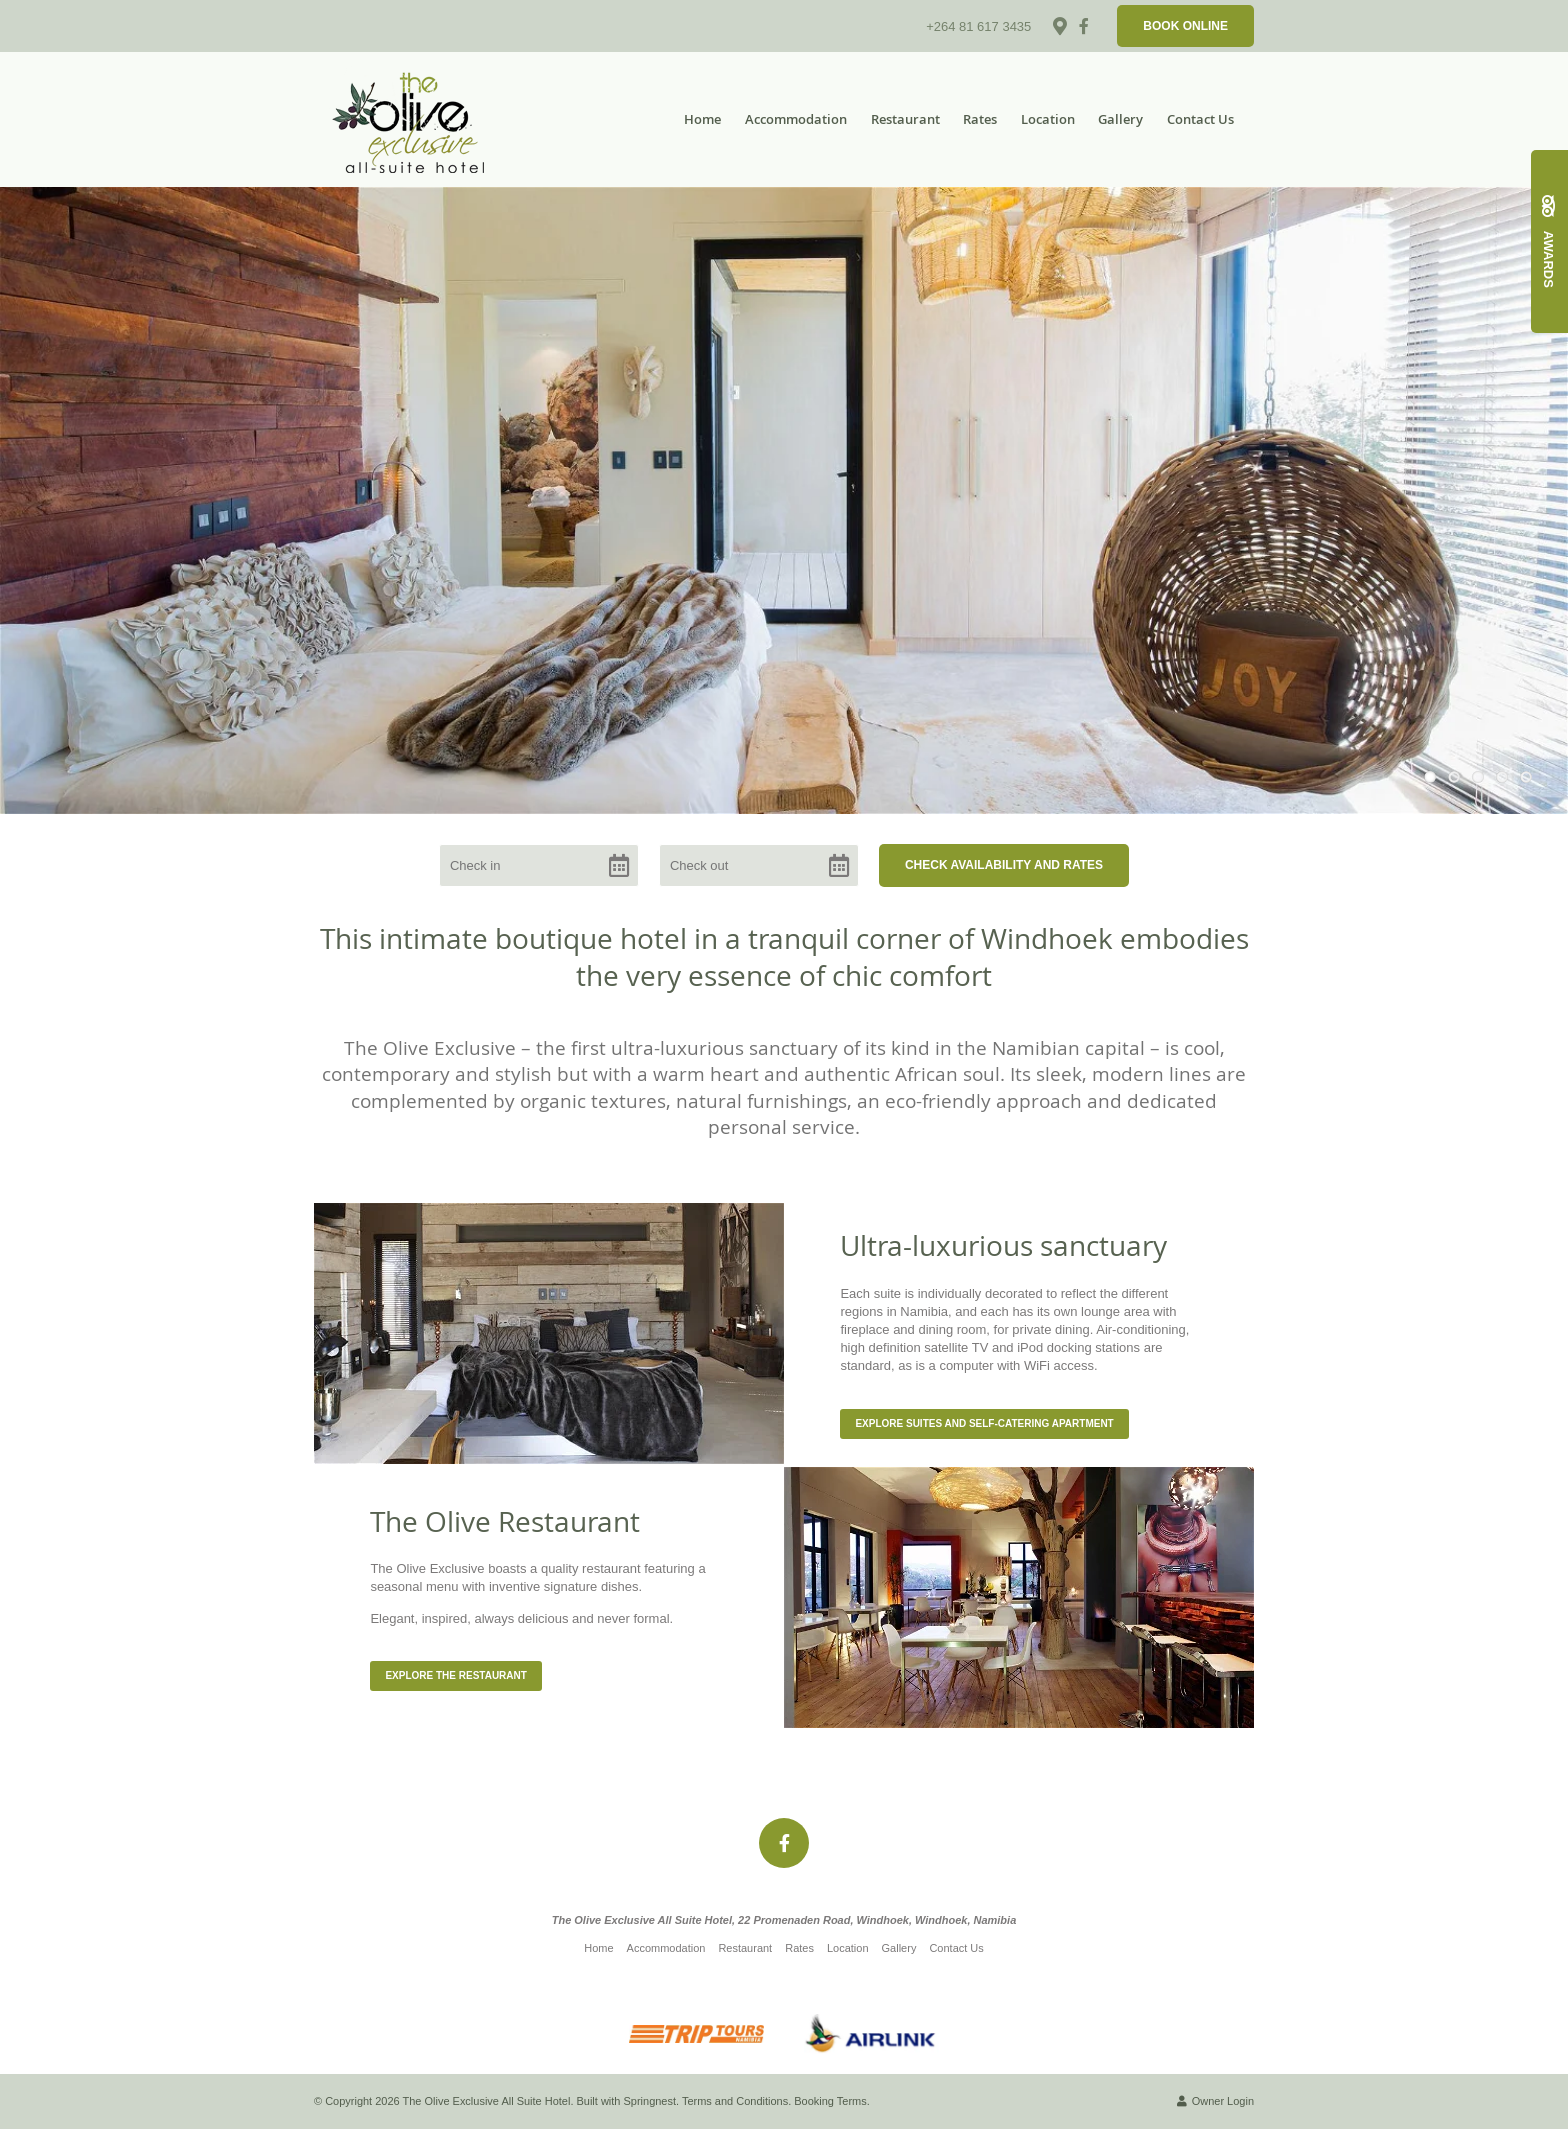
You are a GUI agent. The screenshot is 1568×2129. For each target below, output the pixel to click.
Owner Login (1215, 2101)
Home (702, 119)
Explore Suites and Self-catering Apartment (984, 1423)
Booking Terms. (832, 2101)
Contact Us (1200, 119)
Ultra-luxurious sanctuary (1003, 1245)
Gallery (1120, 119)
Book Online (1185, 26)
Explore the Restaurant (456, 1675)
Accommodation (796, 119)
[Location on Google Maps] (1059, 25)
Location (1048, 119)
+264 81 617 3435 (978, 26)
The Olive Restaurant (505, 1521)
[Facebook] (1084, 26)
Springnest (650, 2101)
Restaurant (905, 119)
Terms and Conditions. (736, 2101)
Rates (980, 119)
